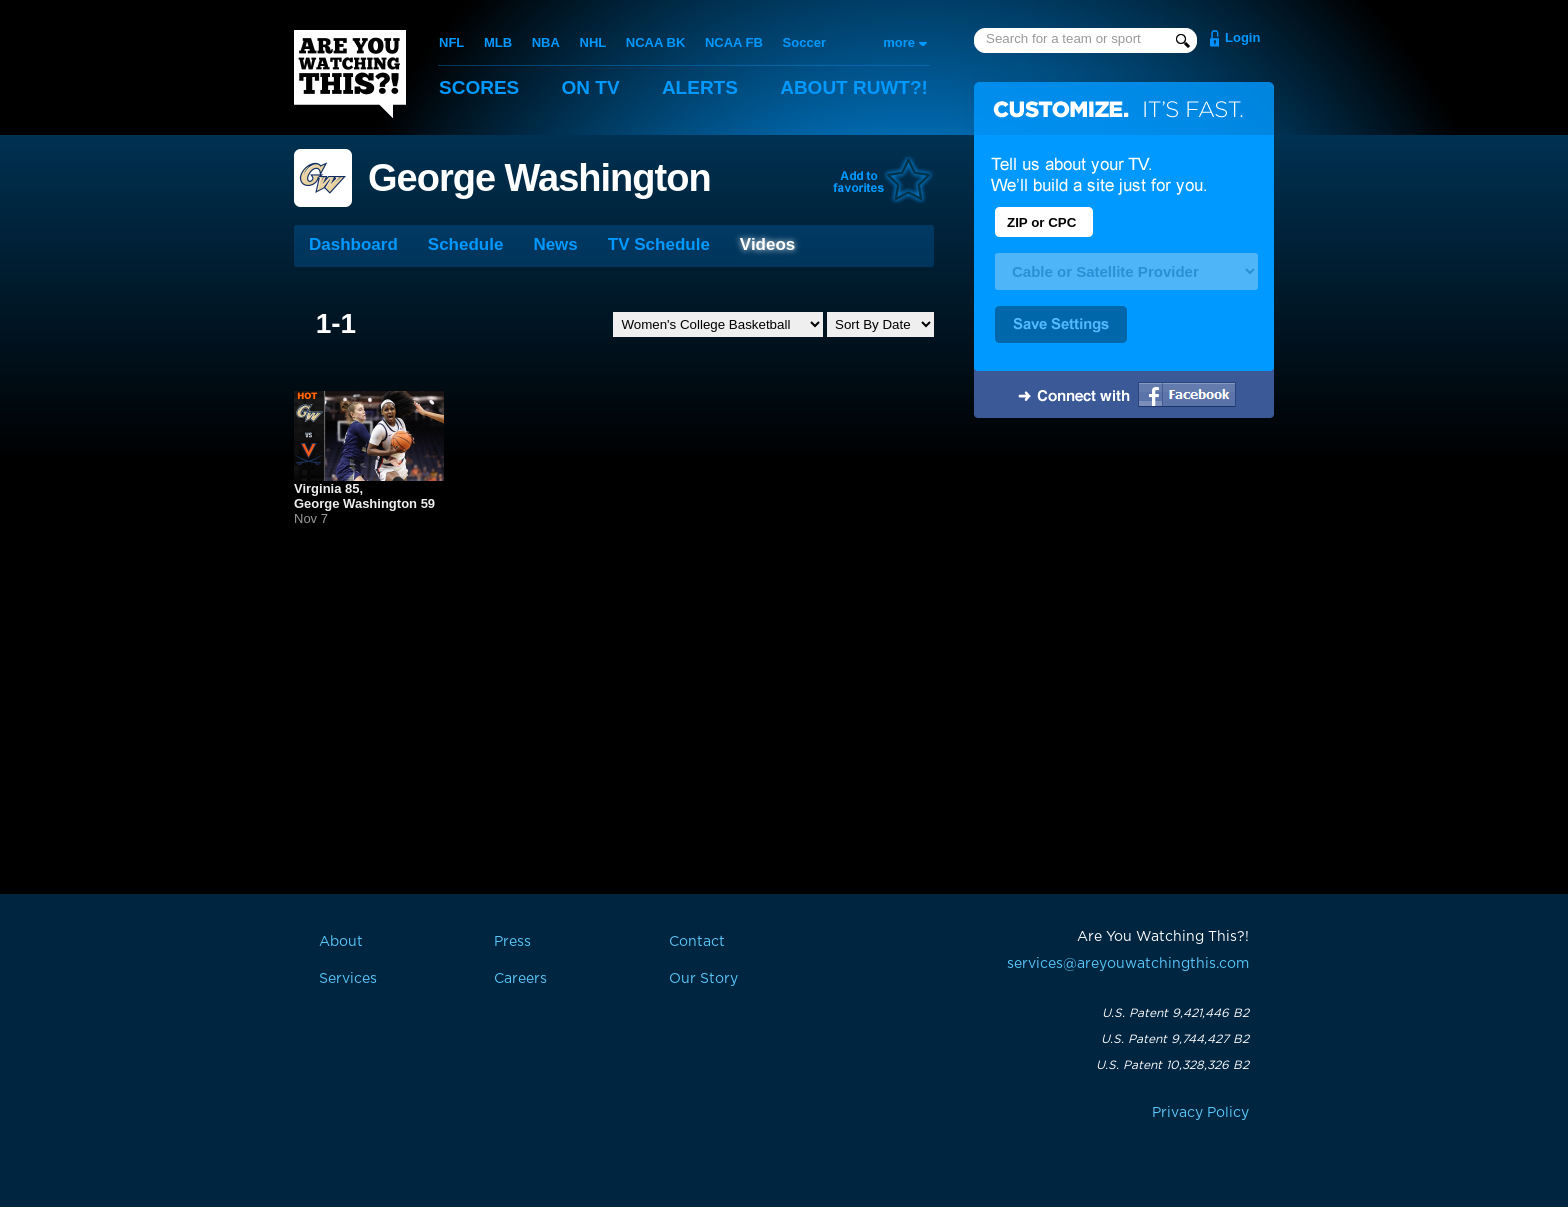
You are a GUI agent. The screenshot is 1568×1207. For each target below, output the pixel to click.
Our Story (703, 979)
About (854, 87)
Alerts (700, 87)
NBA (546, 42)
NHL (593, 42)
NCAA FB (734, 42)
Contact (697, 942)
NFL (451, 42)
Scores (479, 87)
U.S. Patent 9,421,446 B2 (1175, 1013)
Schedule (466, 244)
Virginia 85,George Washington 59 (364, 496)
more (899, 42)
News (555, 244)
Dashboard (353, 244)
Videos (767, 244)
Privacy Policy (1200, 1113)
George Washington (539, 178)
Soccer (804, 42)
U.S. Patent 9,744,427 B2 (1175, 1039)
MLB (498, 42)
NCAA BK (655, 42)
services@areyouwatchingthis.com (1128, 964)
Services (348, 979)
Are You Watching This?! (350, 74)
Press (512, 942)
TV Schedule (659, 244)
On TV (591, 87)
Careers (520, 979)
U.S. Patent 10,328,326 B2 (1172, 1065)
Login (1242, 37)
